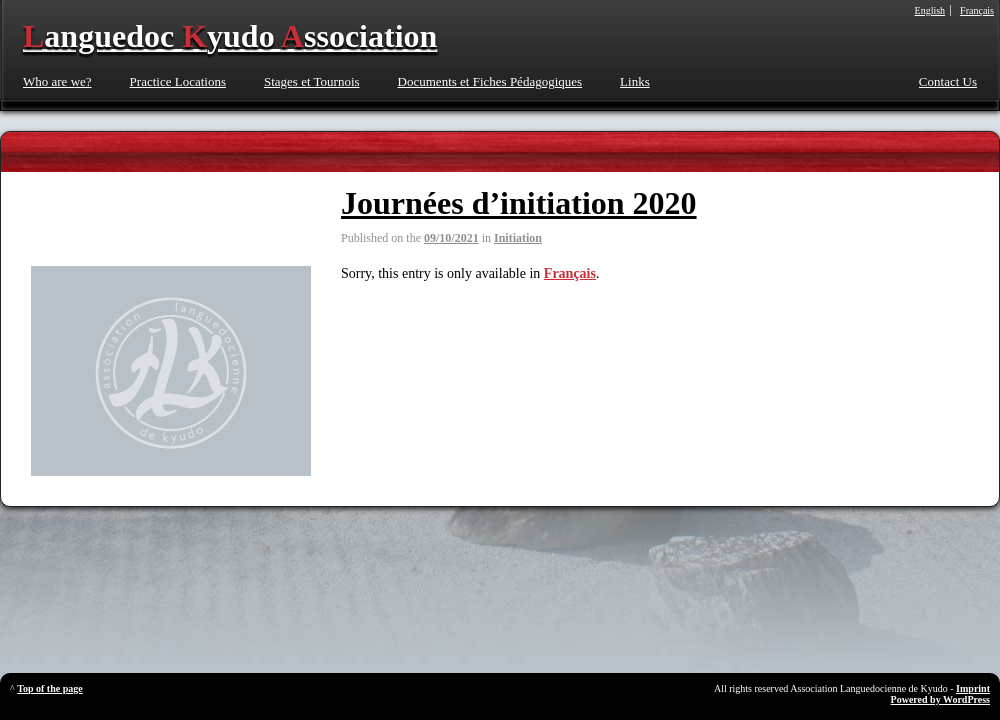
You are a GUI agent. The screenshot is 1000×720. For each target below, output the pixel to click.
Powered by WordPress (940, 699)
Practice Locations (178, 81)
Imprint (973, 688)
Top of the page (49, 688)
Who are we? (57, 81)
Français (570, 273)
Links (635, 81)
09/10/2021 (451, 238)
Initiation (518, 238)
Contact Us (948, 81)
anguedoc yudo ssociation (230, 36)
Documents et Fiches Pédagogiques (490, 81)
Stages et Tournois (312, 81)
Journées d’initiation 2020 (519, 203)
